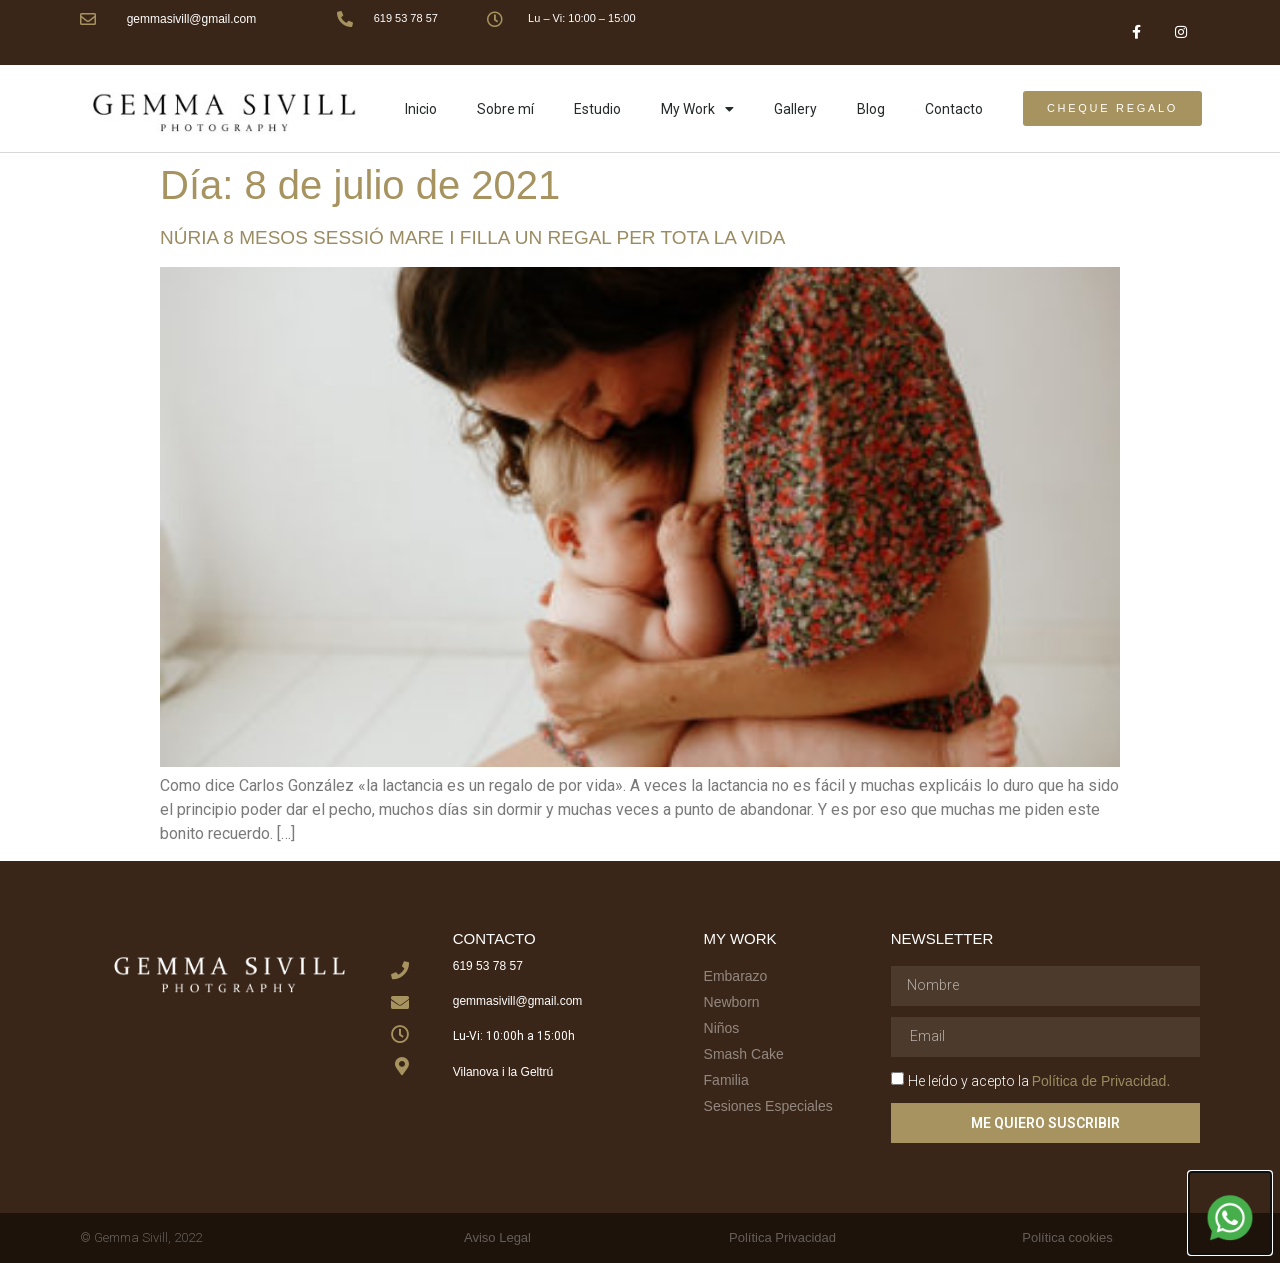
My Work (697, 109)
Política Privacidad (782, 1237)
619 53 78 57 (406, 18)
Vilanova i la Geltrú (503, 1072)
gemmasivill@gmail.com (192, 19)
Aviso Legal (497, 1237)
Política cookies (1067, 1237)
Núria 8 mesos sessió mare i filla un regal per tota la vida (472, 237)
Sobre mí (505, 109)
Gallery (795, 109)
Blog (871, 109)
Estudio (597, 109)
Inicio (421, 109)
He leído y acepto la (1039, 1080)
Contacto (954, 109)
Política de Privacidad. (1101, 1080)
